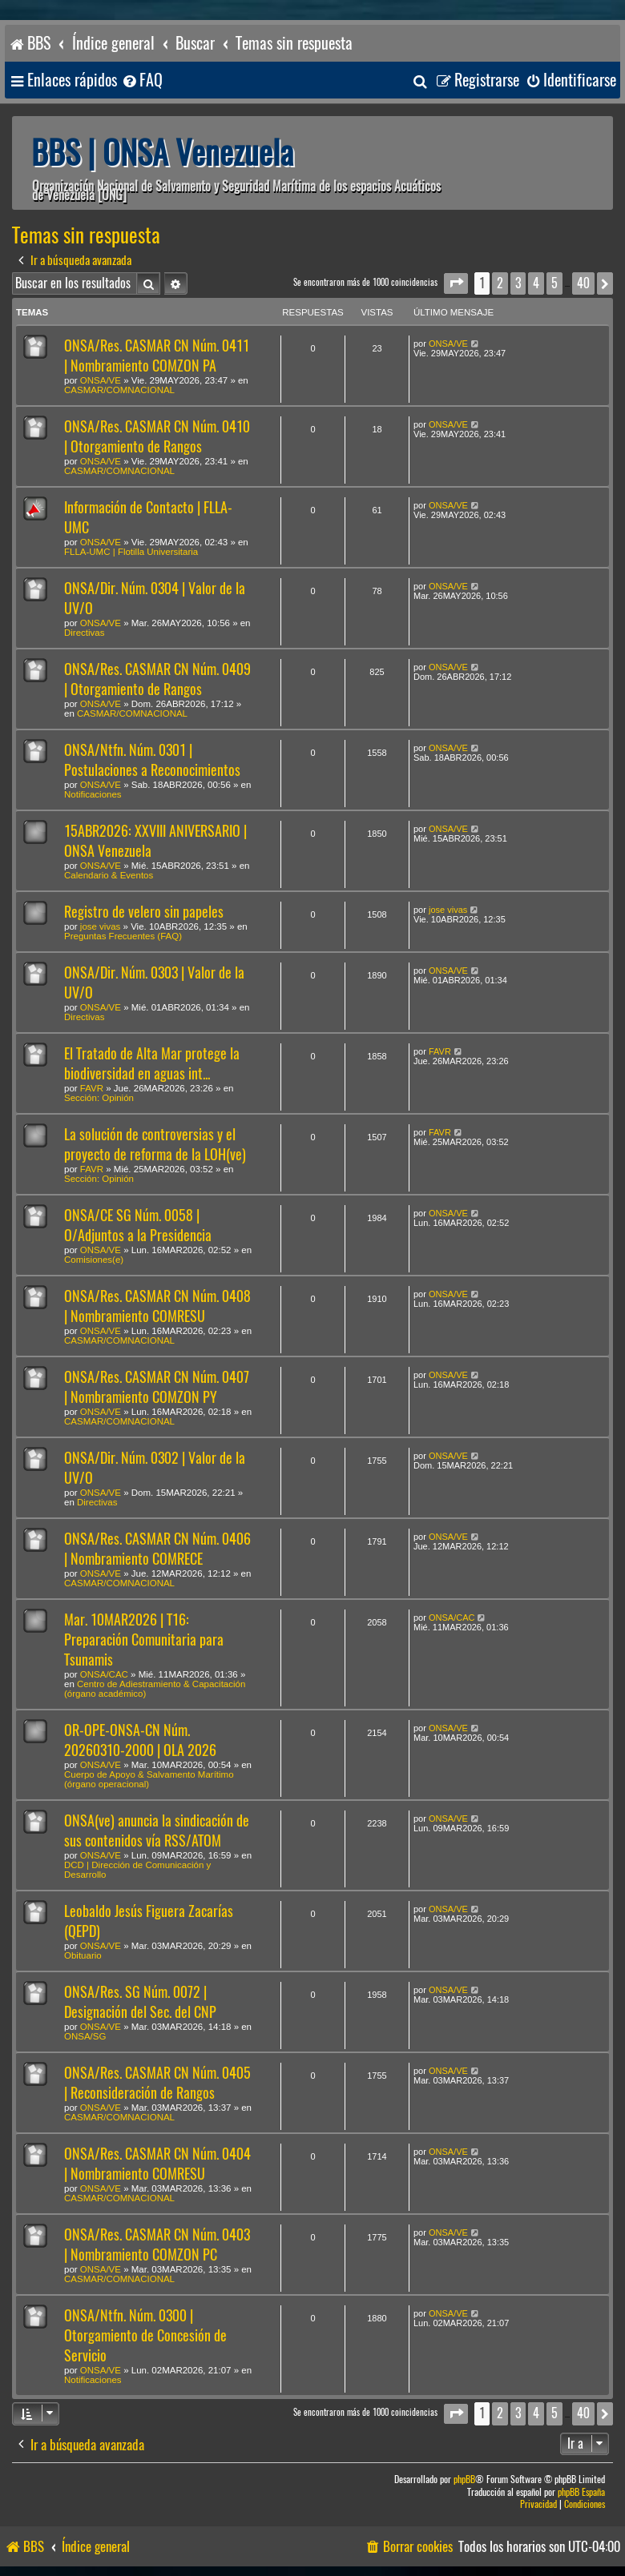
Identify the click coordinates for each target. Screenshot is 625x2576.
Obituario (83, 1955)
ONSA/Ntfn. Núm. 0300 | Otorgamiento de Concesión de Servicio (145, 2335)
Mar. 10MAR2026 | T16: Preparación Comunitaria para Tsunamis (144, 1639)
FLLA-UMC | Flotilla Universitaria (131, 552)
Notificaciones (93, 794)
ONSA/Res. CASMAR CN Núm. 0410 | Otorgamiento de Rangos (157, 436)
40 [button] (583, 283)
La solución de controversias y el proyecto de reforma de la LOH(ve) (155, 1144)
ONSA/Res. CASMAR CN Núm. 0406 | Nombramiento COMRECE (157, 1549)
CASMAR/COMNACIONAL (119, 390)
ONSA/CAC (104, 1674)
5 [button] (554, 283)
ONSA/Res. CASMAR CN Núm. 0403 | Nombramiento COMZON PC (157, 2244)
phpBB (464, 2480)
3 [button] (518, 283)
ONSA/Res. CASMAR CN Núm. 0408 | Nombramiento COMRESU (157, 1306)
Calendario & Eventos (108, 875)
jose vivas (100, 926)
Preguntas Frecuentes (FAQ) (123, 936)
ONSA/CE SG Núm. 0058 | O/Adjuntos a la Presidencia (138, 1225)
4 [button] (536, 283)
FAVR (91, 1088)
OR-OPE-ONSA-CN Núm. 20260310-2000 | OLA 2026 (140, 1740)
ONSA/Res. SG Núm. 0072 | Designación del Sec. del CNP (140, 2002)
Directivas (84, 632)
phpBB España (581, 2492)
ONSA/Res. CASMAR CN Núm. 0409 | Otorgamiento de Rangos (157, 679)
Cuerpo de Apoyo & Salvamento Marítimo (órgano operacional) (149, 1779)
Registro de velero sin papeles (144, 912)
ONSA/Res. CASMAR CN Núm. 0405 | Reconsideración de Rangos (157, 2083)
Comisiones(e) (93, 1259)
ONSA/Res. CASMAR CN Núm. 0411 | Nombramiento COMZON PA (156, 356)
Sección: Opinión (99, 1098)
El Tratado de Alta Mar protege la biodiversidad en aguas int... (152, 1063)
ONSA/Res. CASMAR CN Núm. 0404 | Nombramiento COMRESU (157, 2164)
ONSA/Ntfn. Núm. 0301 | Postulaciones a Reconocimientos (152, 760)
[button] (456, 283)
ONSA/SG (85, 2036)
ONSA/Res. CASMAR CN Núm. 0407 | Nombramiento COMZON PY (156, 1387)
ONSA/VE (100, 380)
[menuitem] (142, 80)
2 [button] (500, 283)
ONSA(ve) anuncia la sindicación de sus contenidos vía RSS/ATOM (156, 1830)
